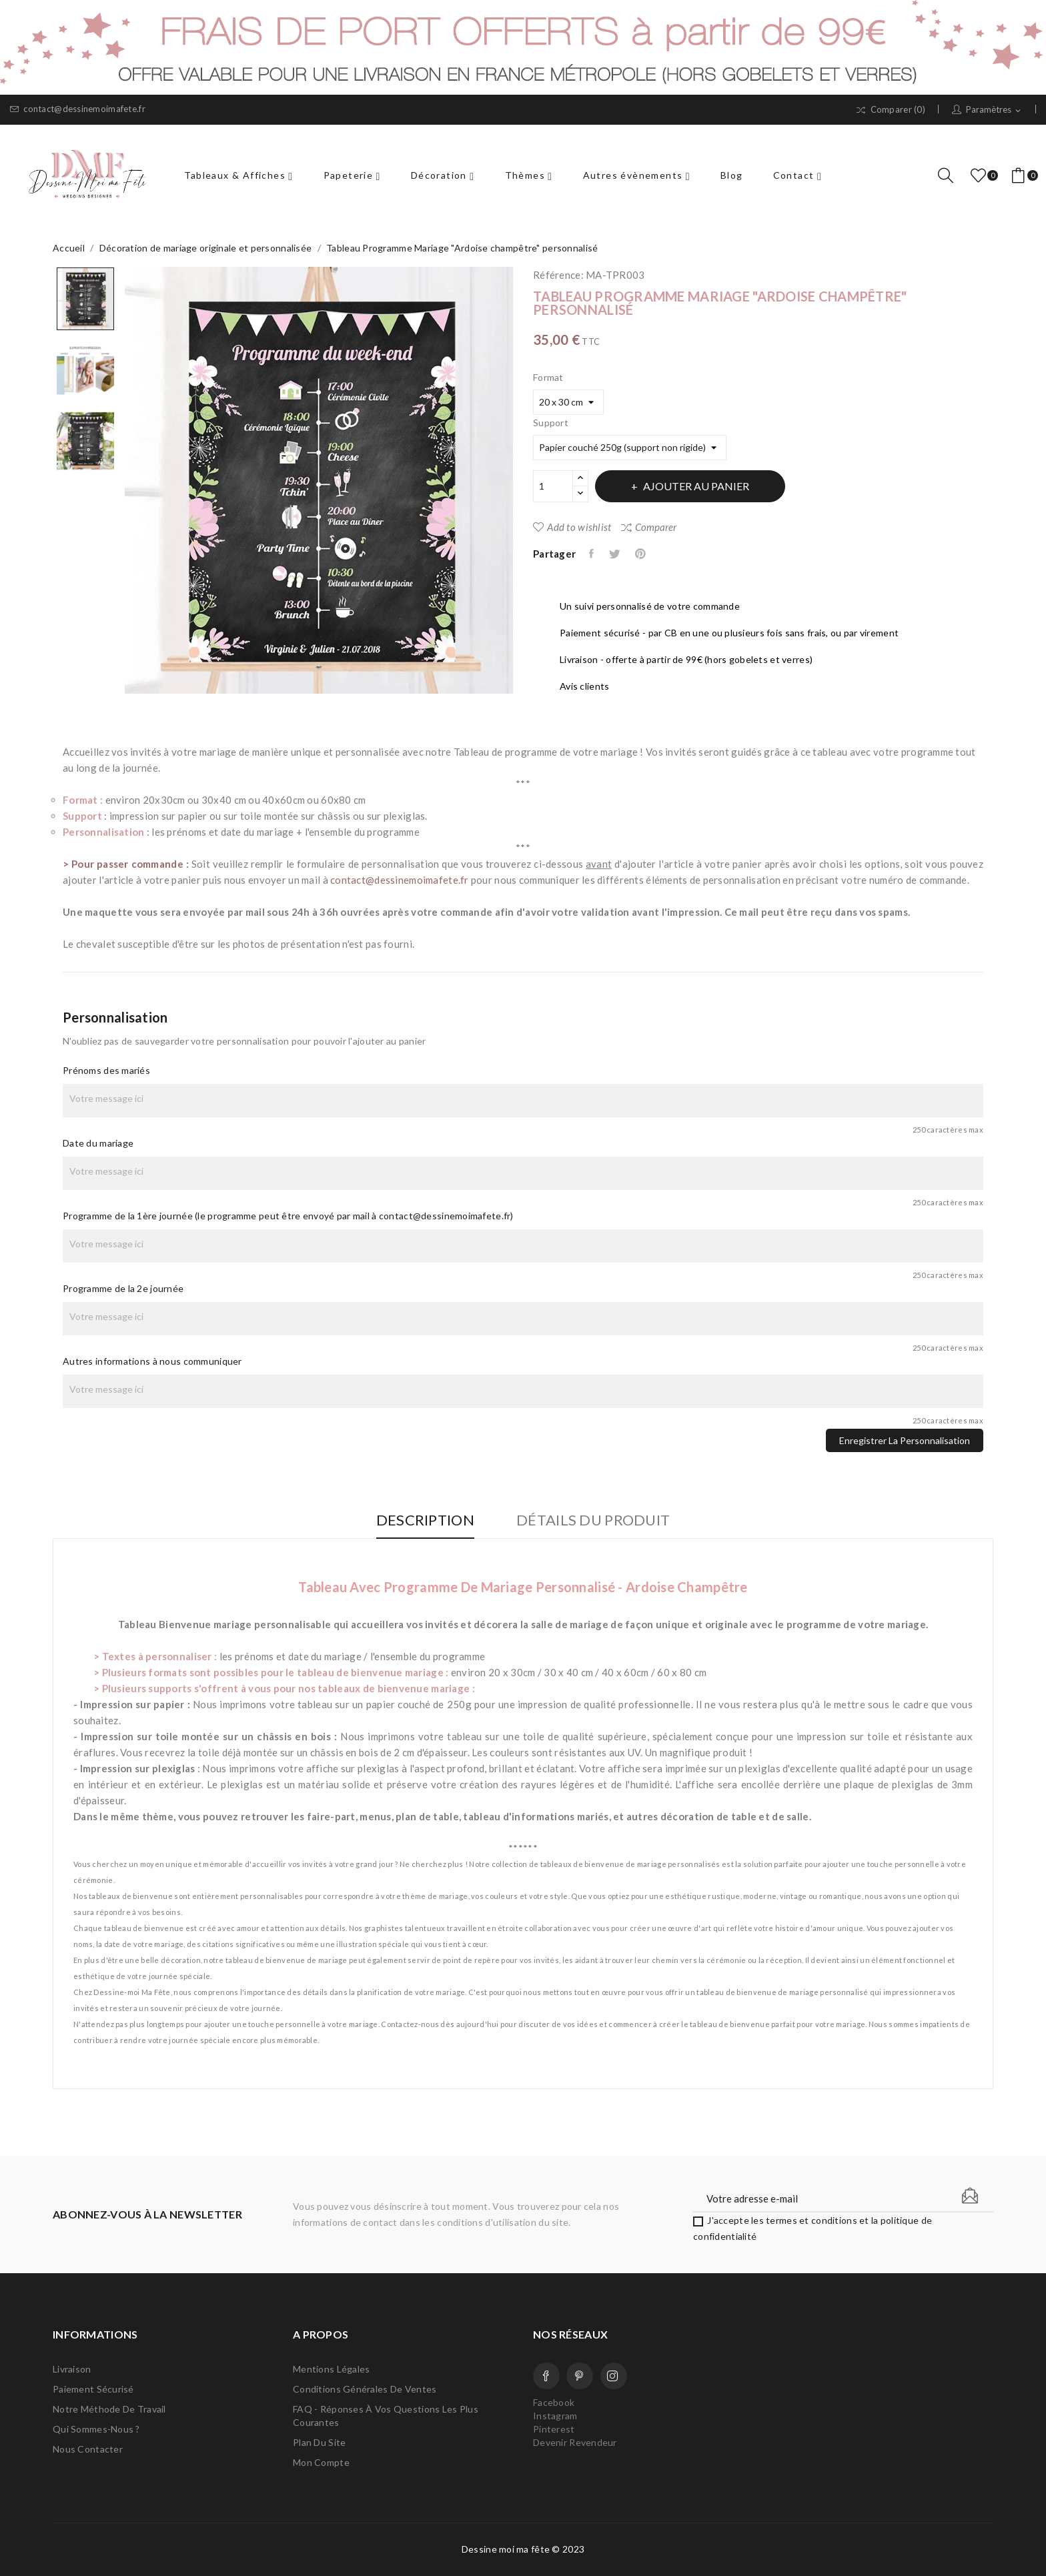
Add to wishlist (572, 527)
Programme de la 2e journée (123, 1288)
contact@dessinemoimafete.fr (77, 109)
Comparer (648, 527)
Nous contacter (88, 2449)
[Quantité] (553, 486)
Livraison (72, 2369)
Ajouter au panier (696, 486)
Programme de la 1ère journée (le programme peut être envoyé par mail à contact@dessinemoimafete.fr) (288, 1215)
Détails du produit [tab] (593, 1520)
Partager (592, 554)
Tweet (615, 554)
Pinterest (641, 554)
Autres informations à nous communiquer (152, 1361)
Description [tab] (425, 1520)
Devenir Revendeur (575, 2442)
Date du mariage (98, 1143)
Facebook (546, 2376)
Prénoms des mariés (106, 1070)
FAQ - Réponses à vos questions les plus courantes (385, 2415)
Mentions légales (331, 2369)
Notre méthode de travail (109, 2409)
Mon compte (321, 2462)
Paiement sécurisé (93, 2389)
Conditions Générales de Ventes (364, 2389)
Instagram (613, 2376)
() (981, 175)
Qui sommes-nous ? (96, 2429)
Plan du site (319, 2442)
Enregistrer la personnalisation (904, 1440)
